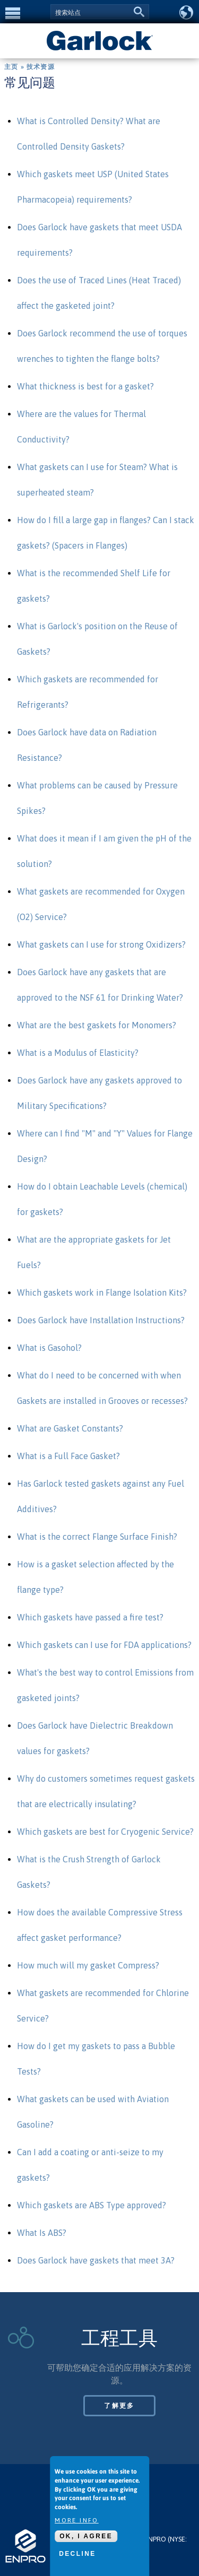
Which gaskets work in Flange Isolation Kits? (102, 1292)
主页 (11, 67)
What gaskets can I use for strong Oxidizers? (101, 944)
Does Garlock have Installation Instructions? (101, 1320)
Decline (77, 2554)
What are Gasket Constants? (70, 1428)
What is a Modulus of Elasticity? (78, 1052)
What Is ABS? (41, 2232)
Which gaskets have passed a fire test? (90, 1617)
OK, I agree (86, 2536)
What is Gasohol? (49, 1347)
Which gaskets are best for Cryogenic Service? (105, 1831)
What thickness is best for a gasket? (85, 386)
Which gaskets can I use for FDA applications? (104, 1645)
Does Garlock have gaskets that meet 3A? (96, 2260)
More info (77, 2521)
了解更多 (119, 2405)
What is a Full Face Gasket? (68, 1456)
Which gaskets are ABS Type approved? (91, 2205)
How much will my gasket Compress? (88, 1965)
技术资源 (41, 67)
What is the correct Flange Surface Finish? (97, 1536)
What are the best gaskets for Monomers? (96, 1025)
